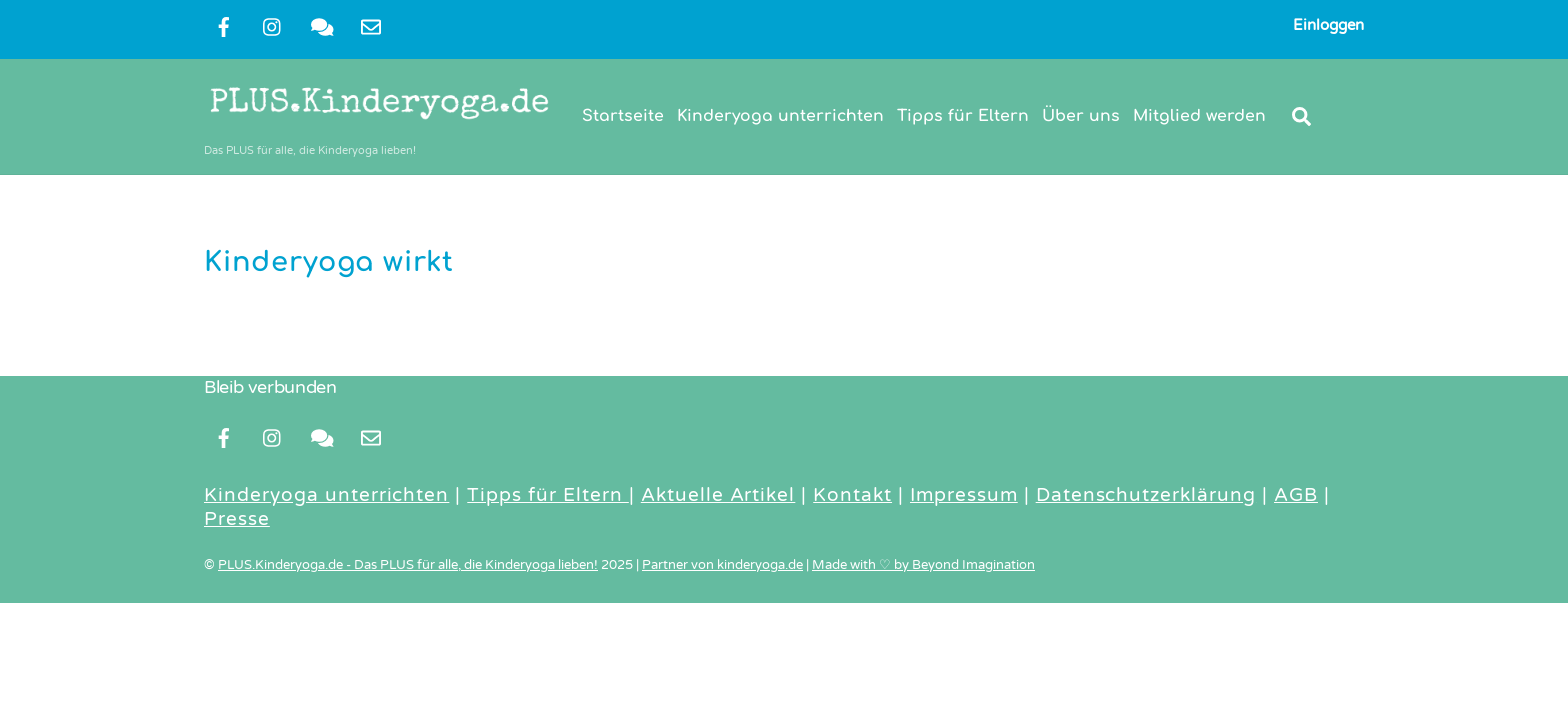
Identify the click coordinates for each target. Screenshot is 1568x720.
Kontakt (852, 495)
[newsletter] (371, 26)
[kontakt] (322, 26)
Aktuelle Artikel (718, 495)
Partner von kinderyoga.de (722, 565)
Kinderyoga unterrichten (780, 116)
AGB (1296, 495)
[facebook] (224, 26)
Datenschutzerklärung (1146, 495)
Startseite (623, 116)
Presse (237, 519)
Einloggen (1328, 25)
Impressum (964, 495)
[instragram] (273, 26)
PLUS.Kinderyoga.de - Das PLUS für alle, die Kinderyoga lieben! (408, 565)
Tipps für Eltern (963, 116)
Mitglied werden (1199, 116)
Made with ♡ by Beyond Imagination (923, 565)
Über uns (1081, 116)
